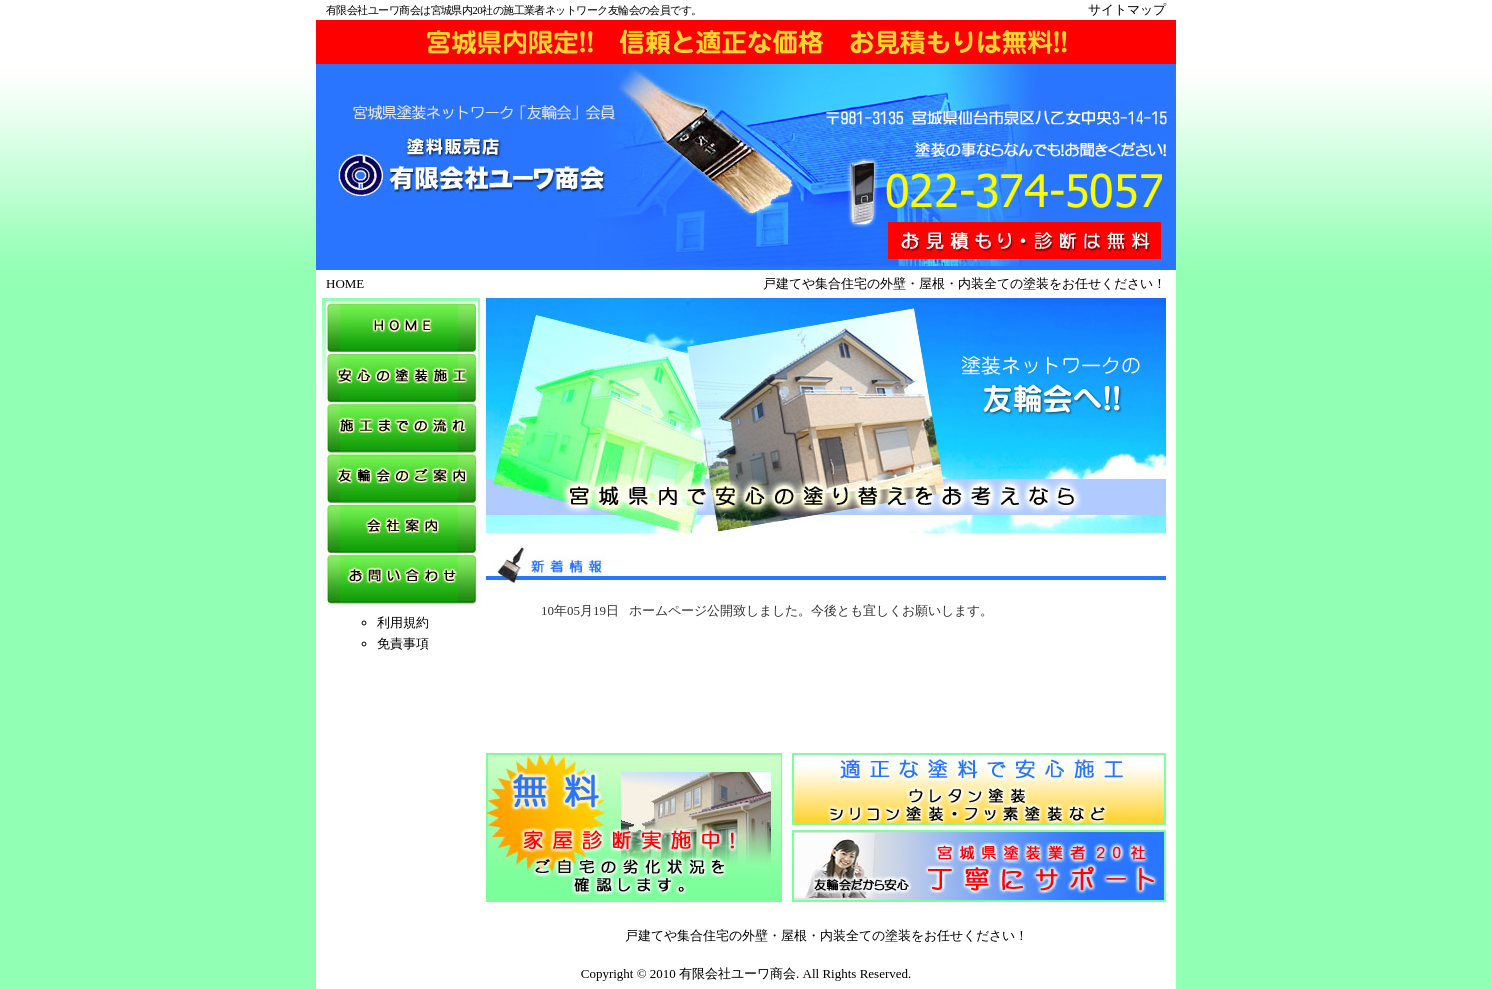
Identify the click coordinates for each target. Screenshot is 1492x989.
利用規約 (403, 622)
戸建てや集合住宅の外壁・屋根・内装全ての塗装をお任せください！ (826, 935)
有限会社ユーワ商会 (737, 973)
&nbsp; (826, 673)
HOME (345, 283)
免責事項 (403, 643)
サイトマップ (1127, 9)
